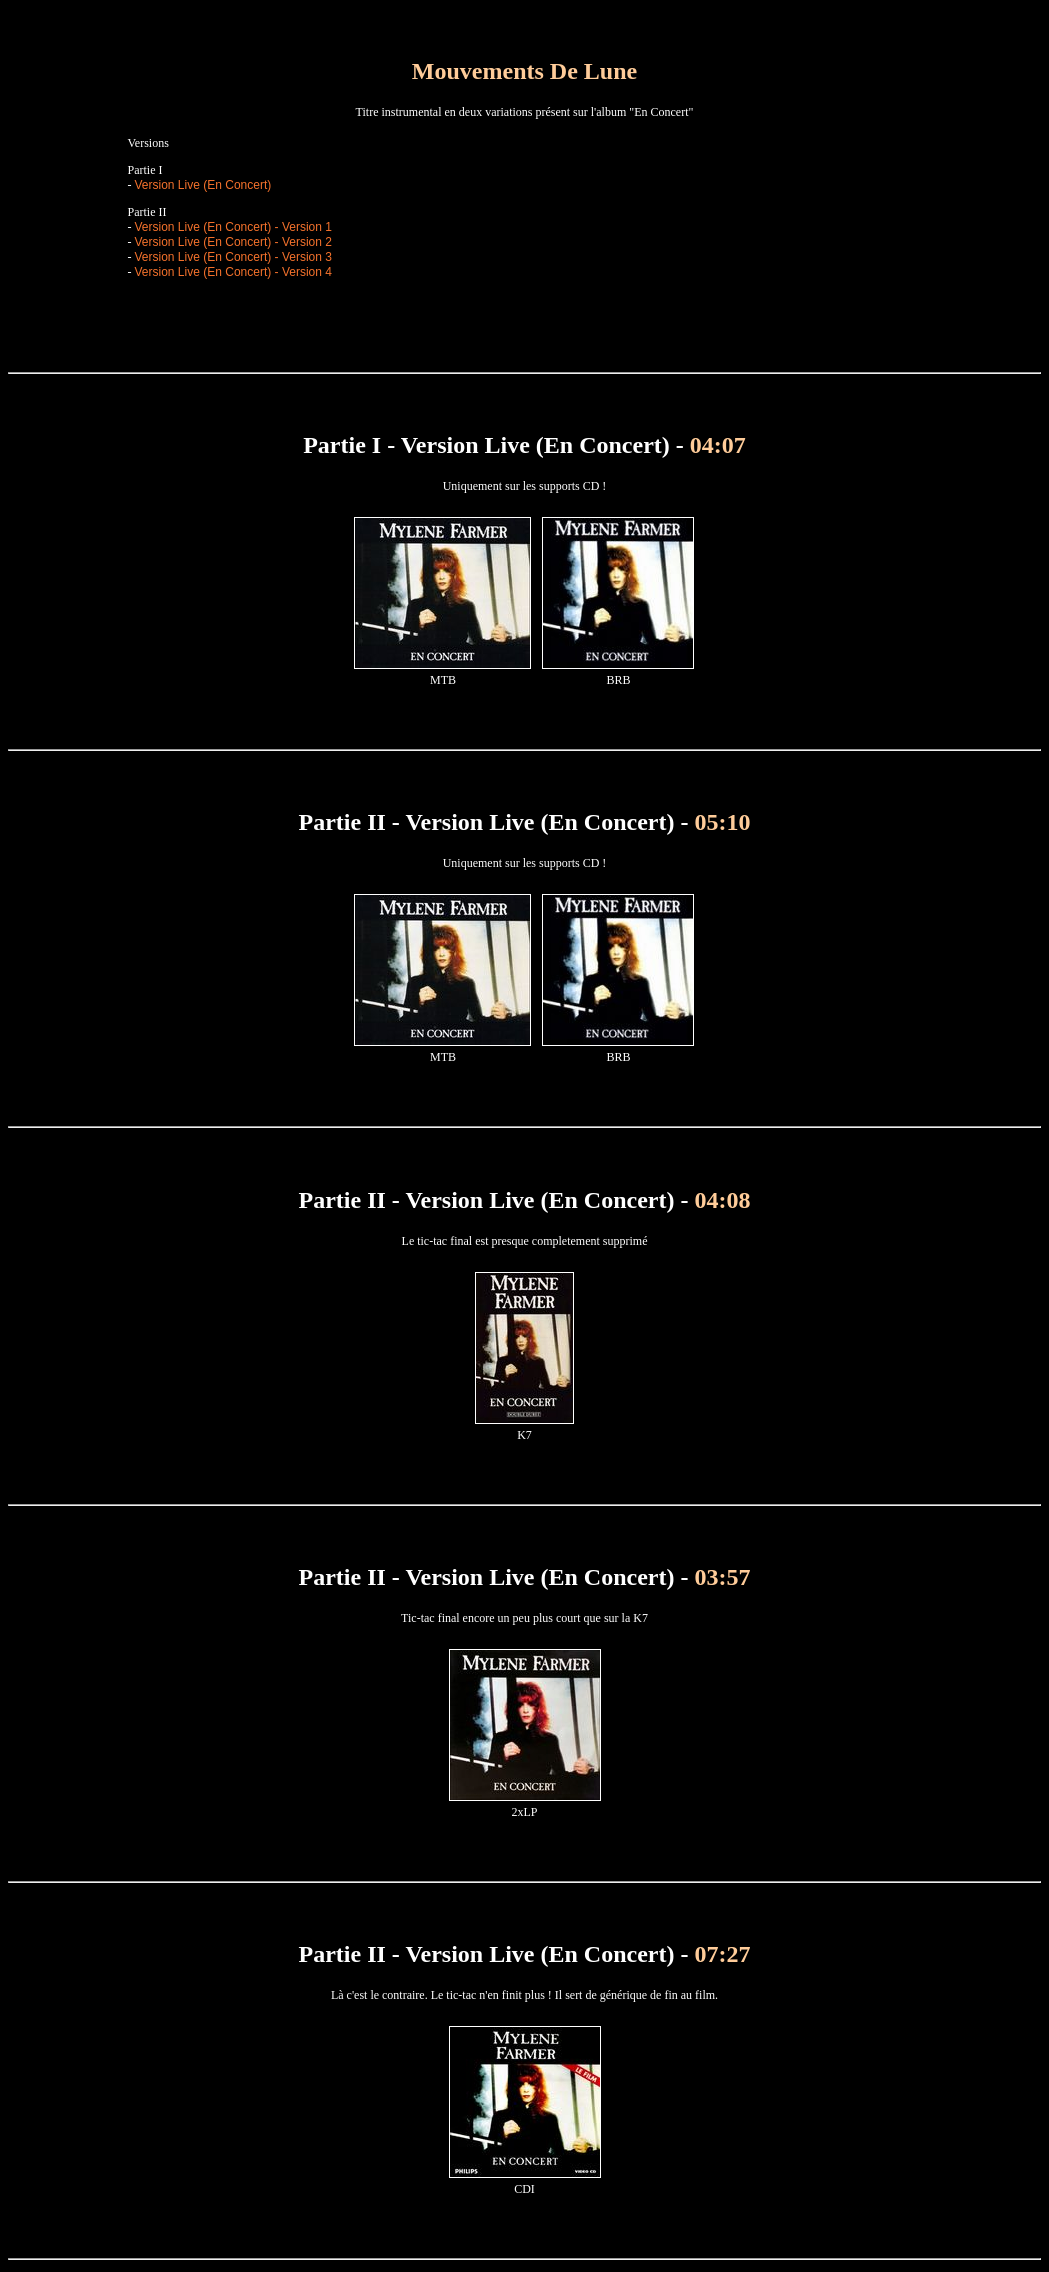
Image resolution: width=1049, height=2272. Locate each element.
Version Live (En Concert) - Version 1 (233, 227)
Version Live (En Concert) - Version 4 (233, 272)
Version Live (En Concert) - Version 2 (233, 242)
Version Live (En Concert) (203, 185)
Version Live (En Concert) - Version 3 (233, 257)
